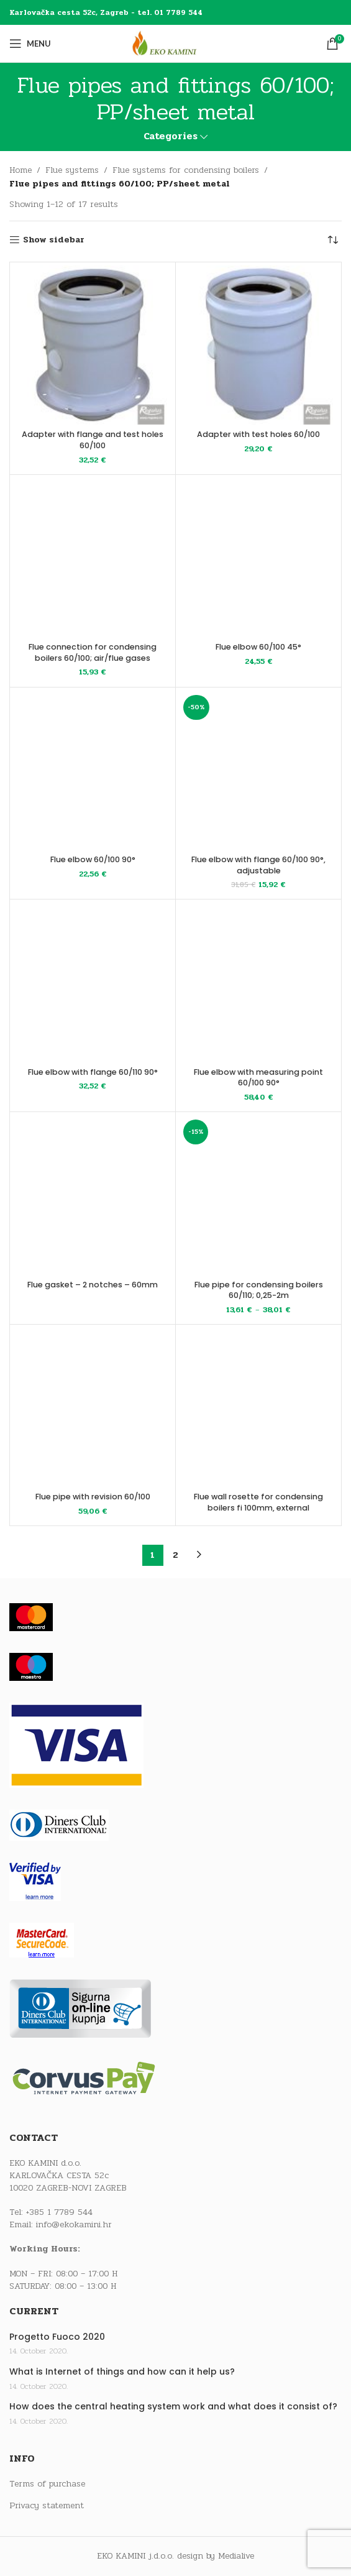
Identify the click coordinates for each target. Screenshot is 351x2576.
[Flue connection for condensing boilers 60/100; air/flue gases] (92, 557)
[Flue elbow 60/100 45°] (258, 557)
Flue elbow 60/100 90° (92, 859)
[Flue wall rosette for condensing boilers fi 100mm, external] (258, 1407)
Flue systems (72, 170)
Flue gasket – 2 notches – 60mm (92, 1284)
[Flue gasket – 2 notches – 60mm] (92, 1194)
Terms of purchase (47, 2484)
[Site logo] (175, 43)
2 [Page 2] (175, 1555)
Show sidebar (53, 240)
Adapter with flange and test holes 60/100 (92, 440)
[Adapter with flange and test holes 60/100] (92, 345)
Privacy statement (46, 2506)
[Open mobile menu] (30, 43)
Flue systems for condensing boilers (185, 170)
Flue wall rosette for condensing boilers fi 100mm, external (258, 1502)
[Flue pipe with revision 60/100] (92, 1407)
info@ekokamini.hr (74, 2224)
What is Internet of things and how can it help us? (122, 2372)
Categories (171, 136)
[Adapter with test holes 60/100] (258, 345)
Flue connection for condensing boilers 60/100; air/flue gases (93, 652)
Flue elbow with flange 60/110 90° (93, 1072)
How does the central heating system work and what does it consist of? (173, 2407)
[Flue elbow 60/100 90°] (92, 770)
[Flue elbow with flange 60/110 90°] (92, 982)
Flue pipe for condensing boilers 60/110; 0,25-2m (258, 1290)
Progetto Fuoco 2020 (57, 2337)
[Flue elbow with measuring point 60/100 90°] (258, 982)
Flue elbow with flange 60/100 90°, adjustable (258, 865)
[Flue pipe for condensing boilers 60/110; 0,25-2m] (258, 1194)
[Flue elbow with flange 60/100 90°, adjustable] (258, 770)
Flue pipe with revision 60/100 (92, 1496)
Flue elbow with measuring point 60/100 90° (258, 1077)
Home (20, 170)
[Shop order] (332, 240)
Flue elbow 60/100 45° (258, 647)
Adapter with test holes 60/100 (258, 434)
